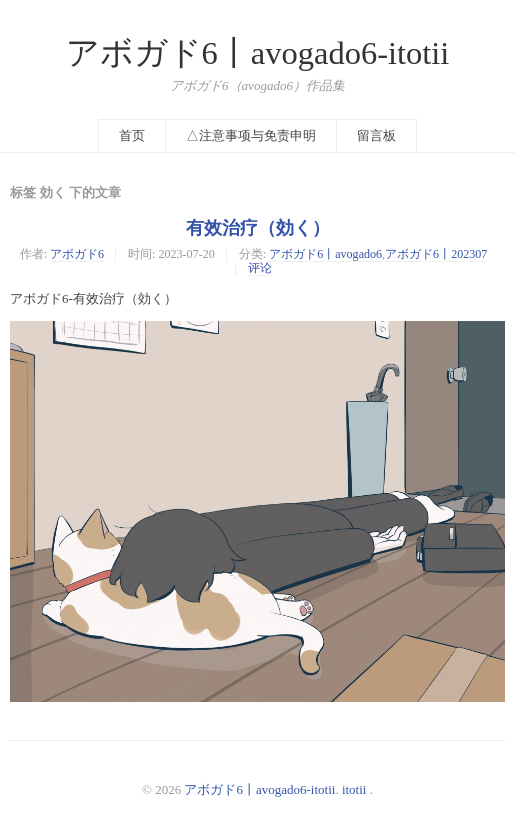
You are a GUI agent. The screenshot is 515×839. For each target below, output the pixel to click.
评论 (260, 268)
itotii (354, 789)
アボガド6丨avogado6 (325, 254)
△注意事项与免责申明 (251, 135)
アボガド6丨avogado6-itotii (258, 53)
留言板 (376, 135)
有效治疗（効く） (258, 228)
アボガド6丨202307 (436, 254)
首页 (132, 135)
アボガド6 (77, 254)
